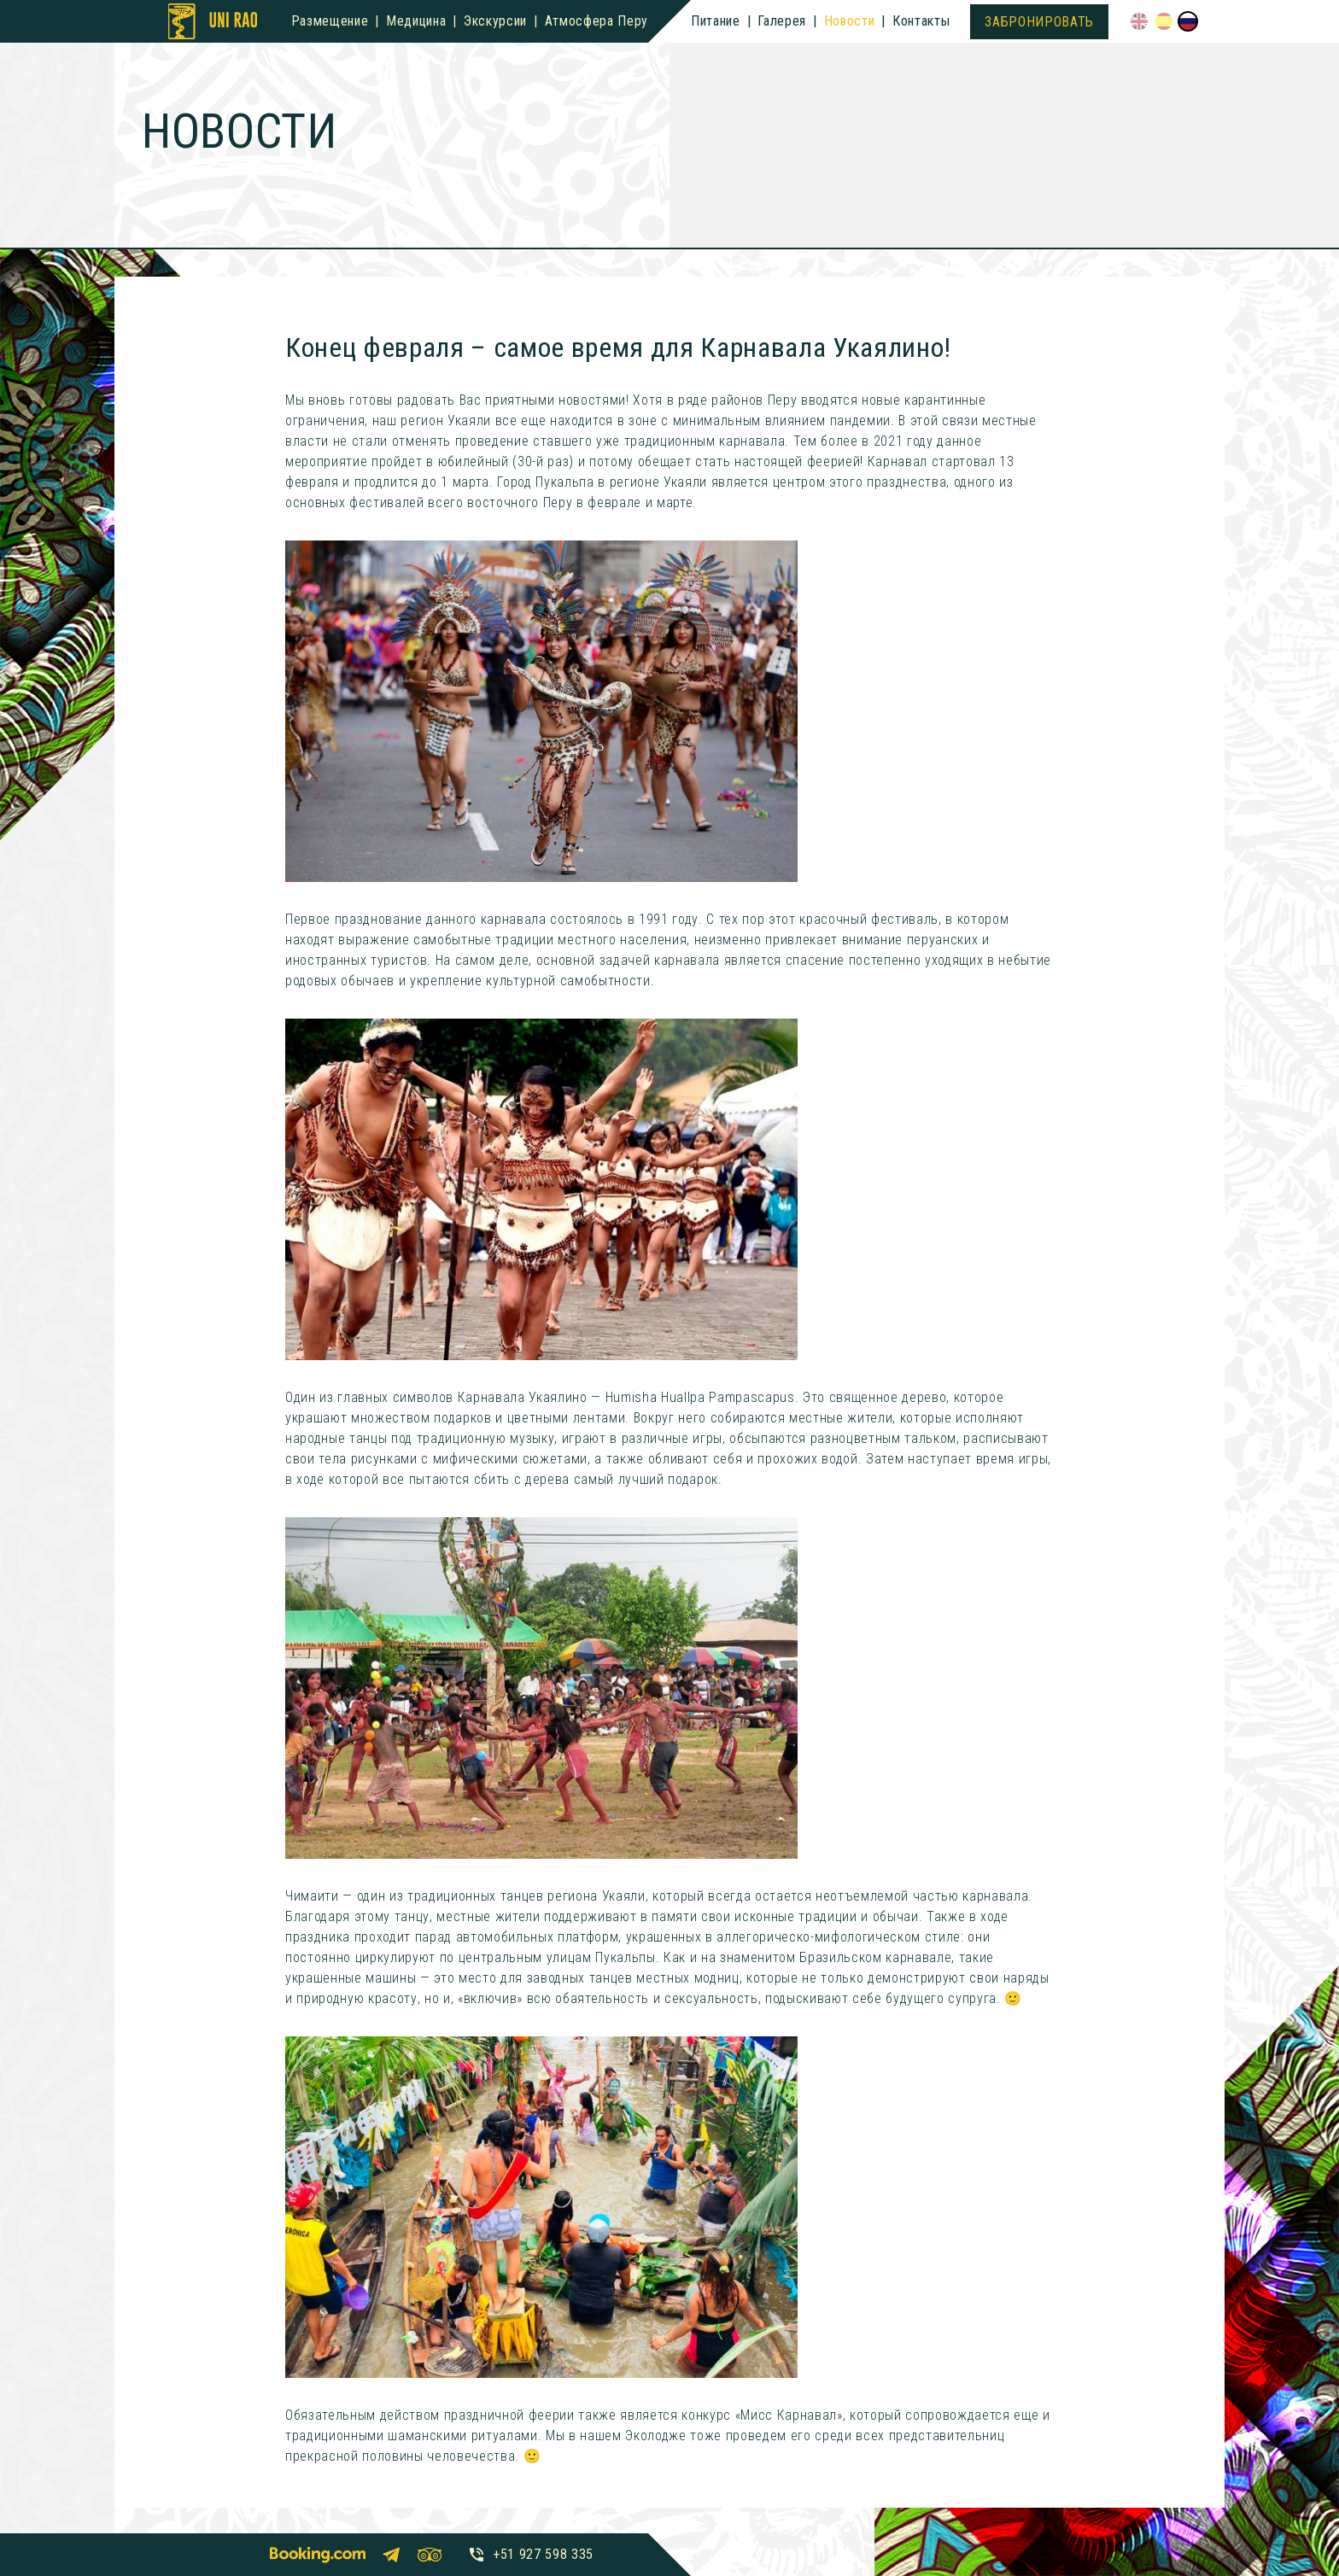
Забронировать (1039, 22)
